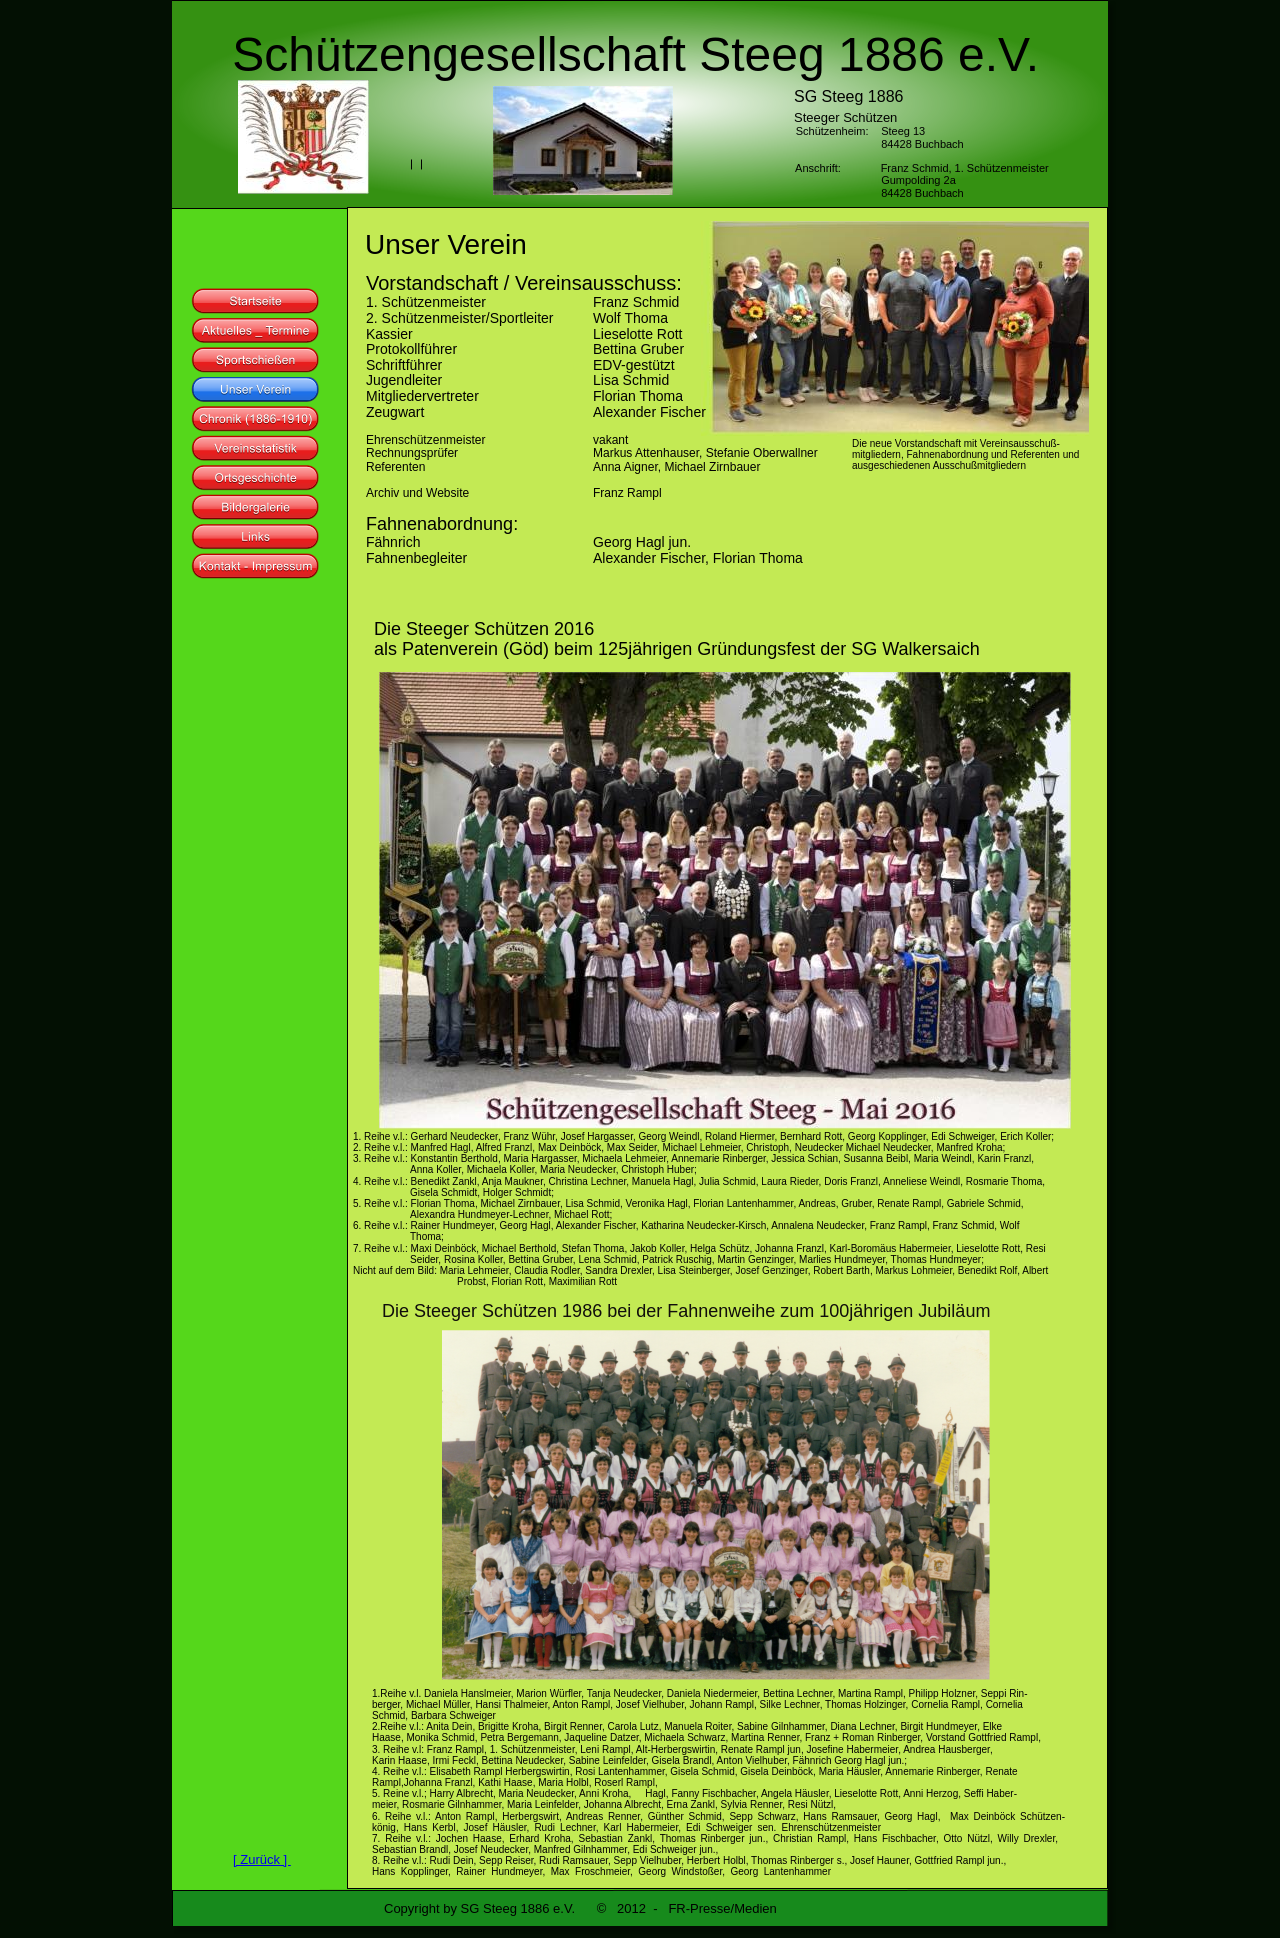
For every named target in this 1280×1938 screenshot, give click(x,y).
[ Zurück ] (262, 1859)
